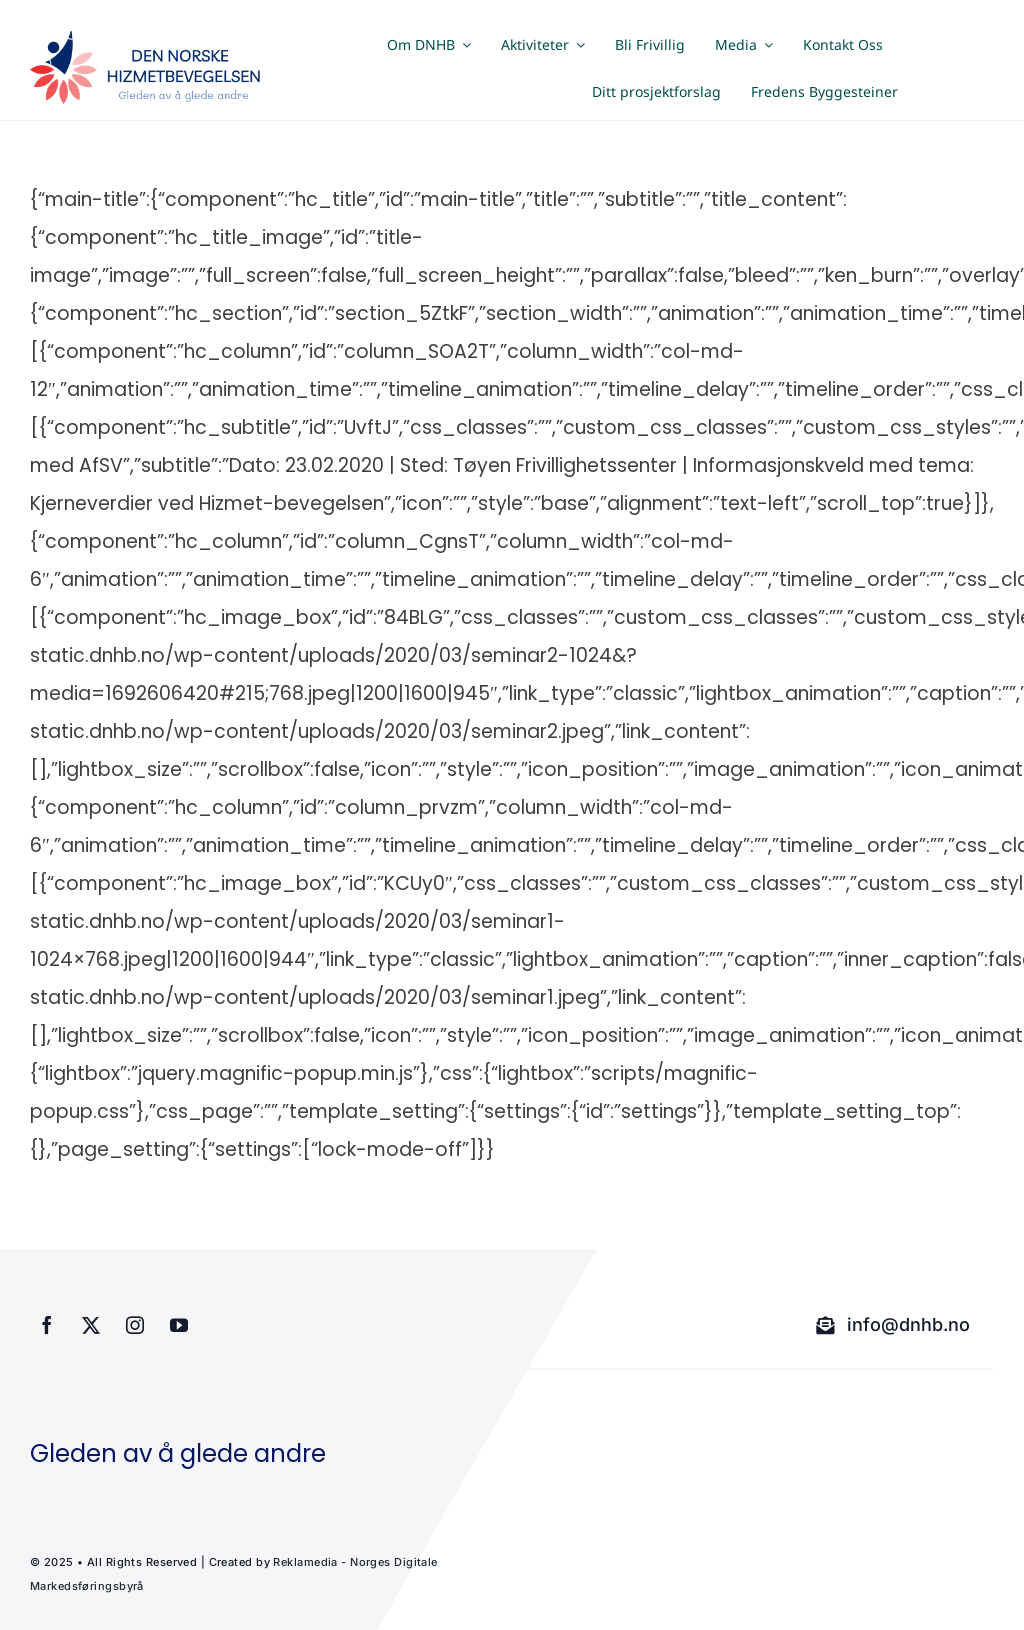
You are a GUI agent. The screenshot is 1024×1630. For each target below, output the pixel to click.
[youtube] (179, 1325)
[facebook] (47, 1325)
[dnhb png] (150, 40)
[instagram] (135, 1325)
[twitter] (91, 1325)
